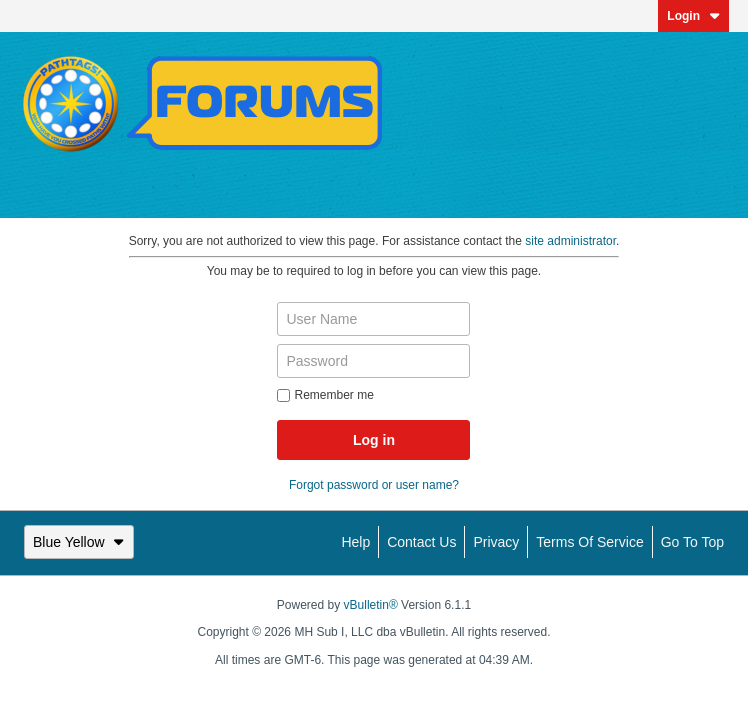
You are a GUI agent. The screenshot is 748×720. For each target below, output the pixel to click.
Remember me (325, 395)
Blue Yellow (79, 542)
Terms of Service (589, 542)
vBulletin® (371, 605)
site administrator (570, 241)
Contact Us (421, 542)
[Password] (373, 361)
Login (693, 16)
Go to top (692, 542)
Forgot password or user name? (374, 485)
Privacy (496, 542)
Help (355, 542)
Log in (374, 440)
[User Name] (373, 319)
